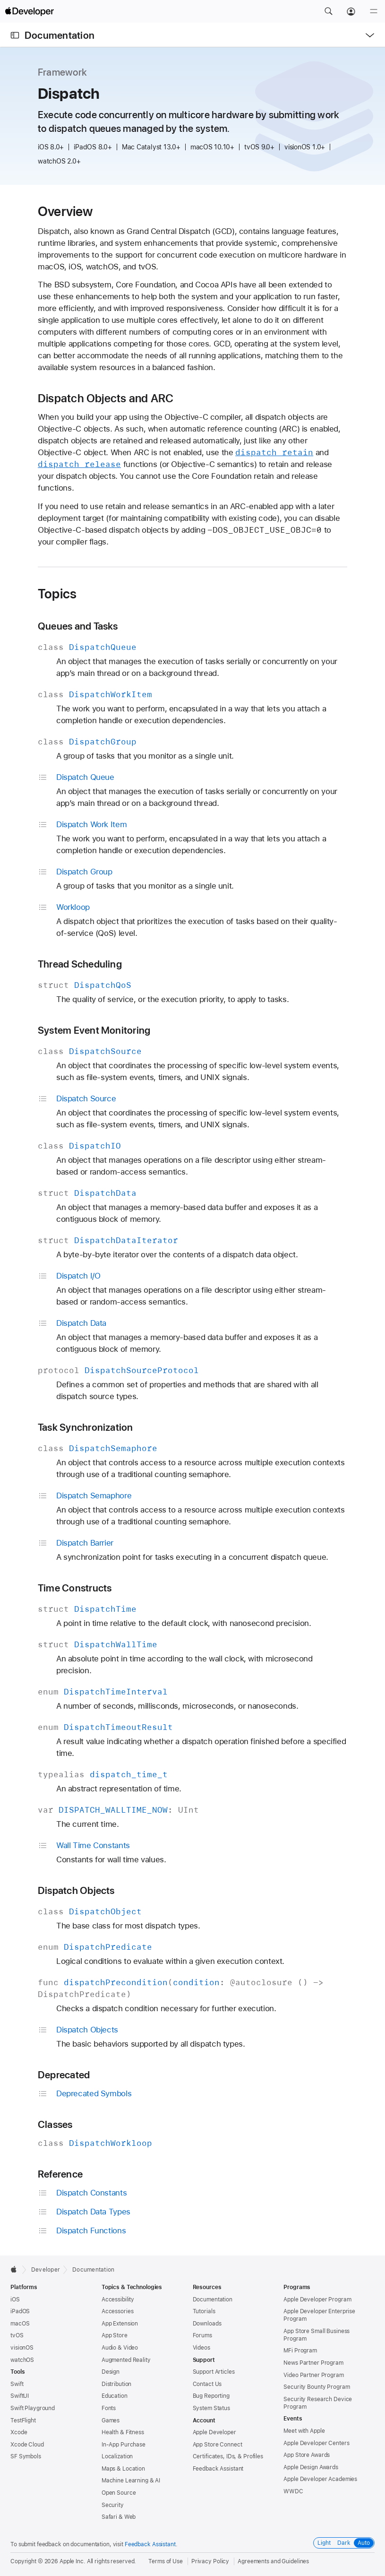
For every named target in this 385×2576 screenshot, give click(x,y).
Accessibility (118, 2299)
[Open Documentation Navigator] (15, 35)
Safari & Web (119, 2517)
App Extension (120, 2323)
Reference (60, 2174)
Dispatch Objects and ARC (105, 398)
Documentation (59, 35)
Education (115, 2396)
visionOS (22, 2347)
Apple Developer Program (317, 2299)
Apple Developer (214, 2432)
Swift (16, 2384)
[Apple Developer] (29, 11)
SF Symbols (25, 2456)
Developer (45, 2269)
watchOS (22, 2360)
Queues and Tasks (78, 626)
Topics (57, 593)
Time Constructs (74, 1588)
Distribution (117, 2384)
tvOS (17, 2335)
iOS (15, 2299)
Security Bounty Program (316, 2387)
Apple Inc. (73, 2561)
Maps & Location (123, 2468)
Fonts (109, 2408)
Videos (201, 2347)
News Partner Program (313, 2363)
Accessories (118, 2311)
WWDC (293, 2491)
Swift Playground (32, 2408)
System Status (211, 2408)
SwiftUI (19, 2396)
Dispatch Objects (76, 1890)
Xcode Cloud (27, 2444)
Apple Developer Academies (320, 2479)
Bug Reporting (211, 2396)
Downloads (207, 2323)
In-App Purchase (123, 2444)
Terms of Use (165, 2561)
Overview (65, 211)
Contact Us (207, 2384)
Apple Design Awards (310, 2467)
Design (111, 2372)
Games (111, 2420)
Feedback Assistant (218, 2468)
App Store (115, 2335)
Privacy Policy (210, 2561)
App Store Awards (306, 2455)
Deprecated (64, 2075)
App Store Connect (217, 2444)
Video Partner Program (313, 2375)
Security (113, 2505)
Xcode (18, 2432)
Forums (202, 2335)
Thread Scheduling (80, 964)
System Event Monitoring (94, 1030)
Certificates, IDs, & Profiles (228, 2456)
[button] (328, 11)
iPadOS (20, 2311)
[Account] (351, 11)
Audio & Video (120, 2347)
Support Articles (214, 2372)
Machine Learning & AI (131, 2480)
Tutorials (204, 2311)
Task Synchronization (85, 1427)
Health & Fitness (123, 2432)
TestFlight (23, 2420)
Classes (55, 2124)
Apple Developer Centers (316, 2443)
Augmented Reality (126, 2360)
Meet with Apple (304, 2431)
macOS (19, 2323)
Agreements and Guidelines (273, 2561)
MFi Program (300, 2350)
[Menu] (373, 11)
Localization (117, 2456)
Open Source (119, 2493)
